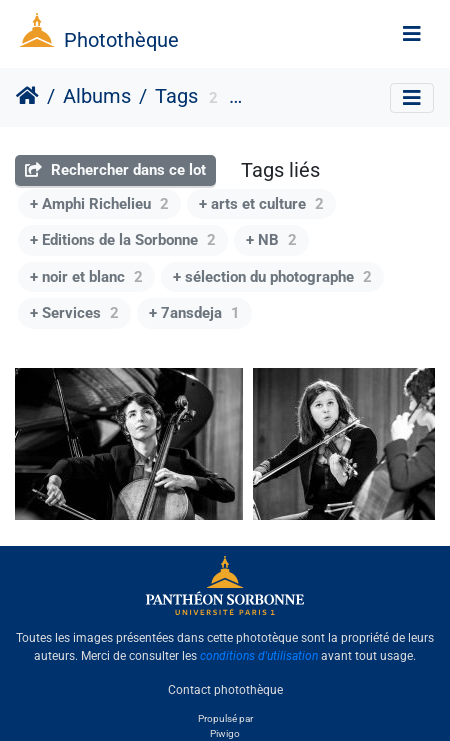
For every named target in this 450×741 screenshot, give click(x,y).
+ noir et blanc (86, 277)
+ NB (271, 240)
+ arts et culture (261, 204)
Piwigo (225, 733)
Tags (176, 96)
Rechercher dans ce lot (115, 170)
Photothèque (121, 40)
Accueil (27, 96)
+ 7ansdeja (194, 313)
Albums (97, 96)
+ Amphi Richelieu (99, 204)
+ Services (74, 313)
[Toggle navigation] (412, 34)
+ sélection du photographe (272, 277)
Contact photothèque (225, 690)
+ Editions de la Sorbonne (123, 240)
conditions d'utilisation (259, 656)
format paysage (296, 99)
